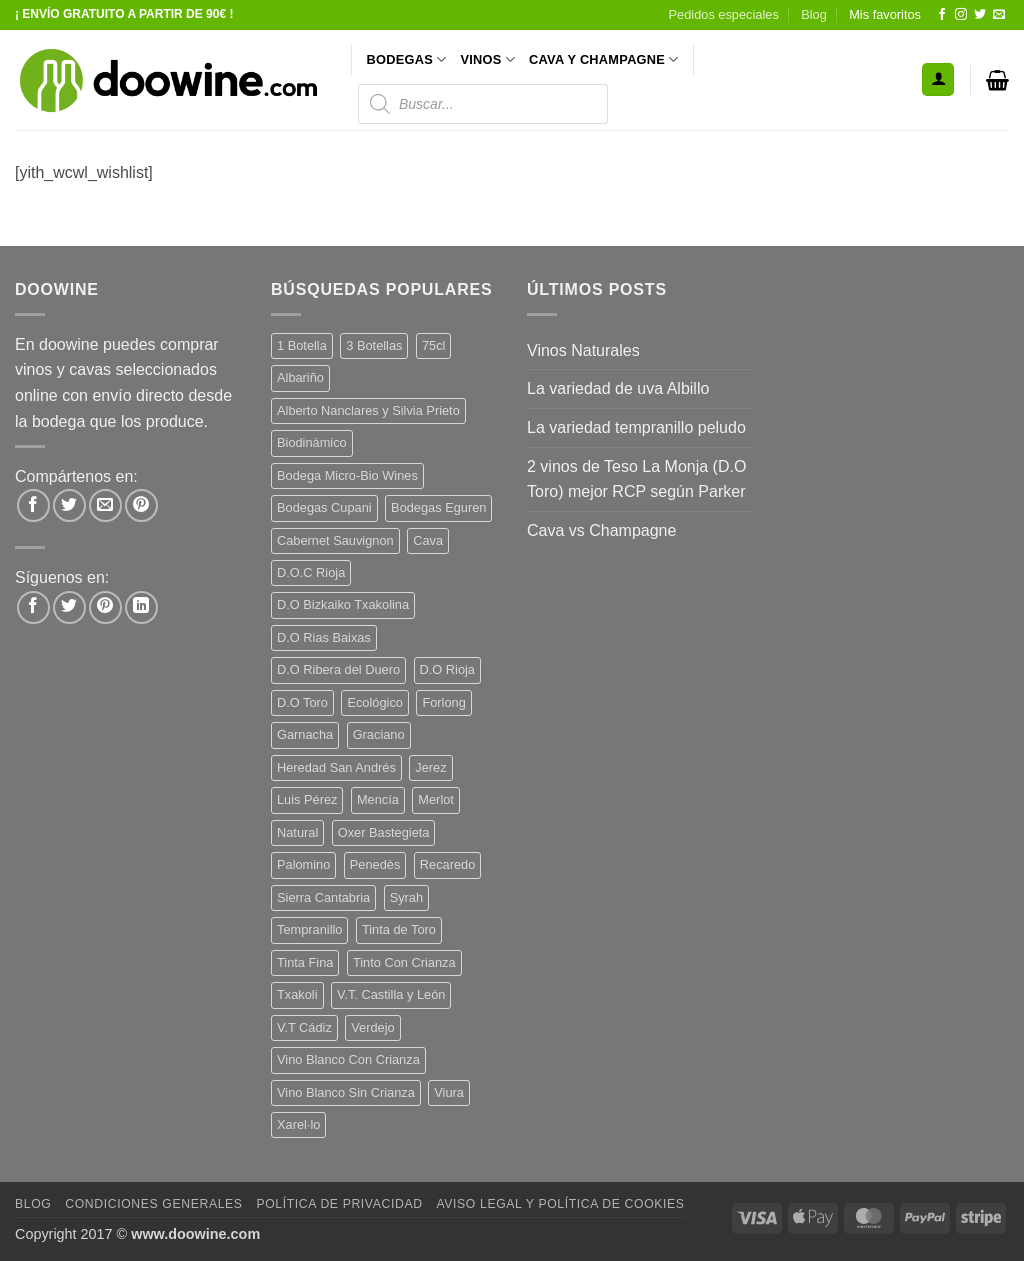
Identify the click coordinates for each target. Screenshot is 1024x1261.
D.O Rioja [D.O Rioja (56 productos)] (447, 669)
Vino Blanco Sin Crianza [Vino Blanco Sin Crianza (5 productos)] (346, 1092)
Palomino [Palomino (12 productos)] (303, 864)
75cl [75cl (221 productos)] (433, 345)
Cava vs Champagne (601, 530)
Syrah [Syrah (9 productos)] (406, 897)
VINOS (487, 59)
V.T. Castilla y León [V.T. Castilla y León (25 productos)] (391, 994)
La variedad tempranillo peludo (636, 427)
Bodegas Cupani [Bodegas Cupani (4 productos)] (324, 507)
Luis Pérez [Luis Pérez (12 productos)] (307, 799)
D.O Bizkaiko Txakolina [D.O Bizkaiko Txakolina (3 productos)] (343, 604)
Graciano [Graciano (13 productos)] (379, 734)
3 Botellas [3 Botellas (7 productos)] (374, 345)
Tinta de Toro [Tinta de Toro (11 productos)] (399, 929)
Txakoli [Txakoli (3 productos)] (297, 994)
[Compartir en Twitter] (69, 505)
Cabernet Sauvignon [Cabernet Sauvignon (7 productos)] (335, 540)
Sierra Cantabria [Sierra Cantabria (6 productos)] (323, 897)
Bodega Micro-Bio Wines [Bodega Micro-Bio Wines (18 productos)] (347, 475)
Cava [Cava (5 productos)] (428, 540)
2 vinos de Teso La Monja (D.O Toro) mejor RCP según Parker (636, 479)
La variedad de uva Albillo (618, 388)
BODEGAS (407, 59)
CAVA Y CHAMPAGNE (604, 59)
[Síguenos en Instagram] (961, 15)
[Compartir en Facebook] (33, 505)
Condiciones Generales (153, 1204)
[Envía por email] (105, 505)
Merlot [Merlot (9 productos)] (436, 799)
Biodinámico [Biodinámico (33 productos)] (312, 442)
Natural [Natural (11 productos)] (297, 832)
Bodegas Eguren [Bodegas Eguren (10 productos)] (438, 507)
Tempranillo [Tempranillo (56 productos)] (309, 929)
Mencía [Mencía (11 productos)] (378, 799)
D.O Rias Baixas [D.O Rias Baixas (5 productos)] (324, 637)
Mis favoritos (885, 14)
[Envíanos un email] (999, 15)
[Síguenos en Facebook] (942, 15)
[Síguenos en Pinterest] (105, 607)
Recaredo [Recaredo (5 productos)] (448, 864)
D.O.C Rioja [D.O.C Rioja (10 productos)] (311, 572)
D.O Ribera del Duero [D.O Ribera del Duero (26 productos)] (338, 669)
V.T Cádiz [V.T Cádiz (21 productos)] (304, 1027)
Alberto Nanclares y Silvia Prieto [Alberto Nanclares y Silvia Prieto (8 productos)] (368, 410)
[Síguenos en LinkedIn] (141, 607)
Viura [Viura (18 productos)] (449, 1092)
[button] (938, 79)
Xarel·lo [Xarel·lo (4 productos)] (298, 1124)
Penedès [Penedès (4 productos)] (375, 864)
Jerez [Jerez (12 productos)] (430, 767)
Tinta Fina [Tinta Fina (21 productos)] (305, 962)
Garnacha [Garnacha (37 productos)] (305, 734)
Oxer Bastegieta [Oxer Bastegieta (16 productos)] (384, 832)
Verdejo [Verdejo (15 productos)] (372, 1027)
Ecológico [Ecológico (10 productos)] (375, 702)
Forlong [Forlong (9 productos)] (443, 702)
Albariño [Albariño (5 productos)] (300, 377)
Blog (814, 14)
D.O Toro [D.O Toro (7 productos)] (302, 702)
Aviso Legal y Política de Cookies (560, 1204)
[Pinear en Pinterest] (141, 505)
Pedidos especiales (724, 14)
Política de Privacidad (339, 1204)
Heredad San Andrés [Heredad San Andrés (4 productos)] (336, 767)
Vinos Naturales (583, 350)
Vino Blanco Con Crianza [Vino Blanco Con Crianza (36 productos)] (348, 1059)
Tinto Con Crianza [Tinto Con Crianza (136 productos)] (404, 962)
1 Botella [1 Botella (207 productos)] (302, 345)
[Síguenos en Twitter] (980, 15)
